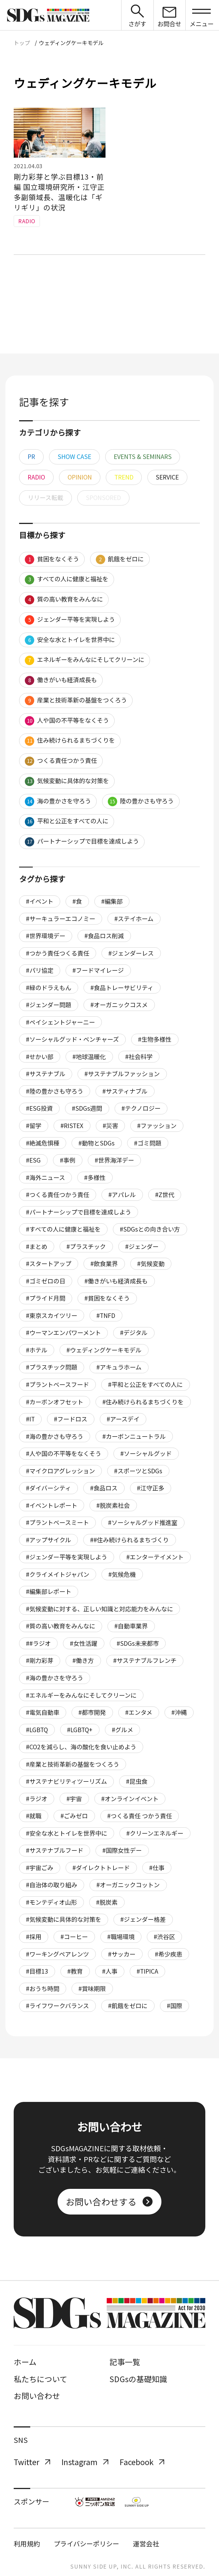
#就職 (33, 1815)
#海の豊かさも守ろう (54, 1436)
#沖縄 (179, 1712)
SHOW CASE (74, 456)
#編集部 (112, 901)
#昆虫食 (136, 1781)
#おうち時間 (42, 1988)
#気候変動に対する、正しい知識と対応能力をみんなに (99, 1608)
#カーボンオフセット (54, 1401)
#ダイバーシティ (48, 1488)
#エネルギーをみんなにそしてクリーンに (81, 1695)
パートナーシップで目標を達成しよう (82, 841)
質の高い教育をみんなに (64, 599)
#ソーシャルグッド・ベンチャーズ (72, 1039)
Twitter (32, 2461)
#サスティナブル (124, 1091)
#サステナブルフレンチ (145, 1660)
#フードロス (70, 1419)
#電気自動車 (42, 1712)
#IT (30, 1419)
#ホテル (36, 1350)
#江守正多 (150, 1488)
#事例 (67, 1160)
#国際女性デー (122, 1850)
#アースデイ (123, 1419)
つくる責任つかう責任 (61, 761)
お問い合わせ (37, 2395)
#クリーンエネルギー (154, 1833)
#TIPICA (147, 1971)
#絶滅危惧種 (42, 1143)
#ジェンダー (142, 1246)
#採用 (33, 1936)
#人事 (109, 1971)
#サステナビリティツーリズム (66, 1781)
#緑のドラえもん (48, 987)
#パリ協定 (39, 970)
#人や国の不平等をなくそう (63, 1453)
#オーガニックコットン (128, 1884)
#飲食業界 (104, 1263)
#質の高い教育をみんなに (60, 1626)
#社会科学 (139, 1056)
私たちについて (40, 2378)
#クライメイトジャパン (57, 1574)
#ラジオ (36, 1798)
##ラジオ (38, 1643)
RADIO (36, 477)
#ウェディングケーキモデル (103, 1350)
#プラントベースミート (57, 1522)
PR (31, 456)
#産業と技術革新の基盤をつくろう (72, 1764)
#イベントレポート (51, 1505)
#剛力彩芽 (39, 1660)
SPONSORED (103, 497)
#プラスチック (86, 1246)
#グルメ (122, 1729)
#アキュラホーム (118, 1367)
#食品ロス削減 (104, 935)
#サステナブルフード (54, 1850)
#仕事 (157, 1867)
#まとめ (36, 1246)
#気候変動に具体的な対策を (63, 1919)
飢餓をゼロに (120, 559)
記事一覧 (125, 2361)
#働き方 (83, 1660)
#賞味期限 (92, 1988)
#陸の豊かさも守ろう (54, 1091)
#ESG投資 (39, 1108)
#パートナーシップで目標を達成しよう (78, 1212)
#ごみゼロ (74, 1815)
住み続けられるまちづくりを (70, 740)
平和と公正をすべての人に (66, 821)
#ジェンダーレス (131, 953)
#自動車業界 (131, 1626)
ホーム (25, 2361)
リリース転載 (45, 497)
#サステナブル (45, 1073)
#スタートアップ (48, 1263)
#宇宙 (74, 1798)
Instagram (84, 2461)
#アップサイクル (48, 1539)
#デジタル (133, 1332)
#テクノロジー (141, 1108)
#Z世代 (164, 1194)
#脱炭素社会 (113, 1505)
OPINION (80, 477)
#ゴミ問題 (147, 1143)
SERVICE (167, 477)
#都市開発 (92, 1712)
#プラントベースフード (57, 1384)
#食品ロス (103, 1488)
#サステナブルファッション (122, 1073)
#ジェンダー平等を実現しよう (66, 1557)
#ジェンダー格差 (143, 1919)
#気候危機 (122, 1574)
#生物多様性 (154, 1039)
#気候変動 (151, 1263)
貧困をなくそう (52, 559)
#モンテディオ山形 (51, 1902)
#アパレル (122, 1194)
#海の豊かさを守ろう (54, 1677)
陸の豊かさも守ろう (141, 801)
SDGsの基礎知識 (138, 2378)
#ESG (33, 1160)
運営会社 (146, 2543)
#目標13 (37, 1971)
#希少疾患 (168, 1954)
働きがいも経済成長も (61, 680)
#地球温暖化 (89, 1056)
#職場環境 (121, 1936)
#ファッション (157, 1125)
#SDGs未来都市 (138, 1643)
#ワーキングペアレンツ (57, 1954)
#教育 (75, 1971)
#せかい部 (39, 1056)
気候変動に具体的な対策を (67, 781)
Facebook (141, 2461)
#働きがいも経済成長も (116, 1281)
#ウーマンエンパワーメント (63, 1332)
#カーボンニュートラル (134, 1436)
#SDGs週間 (87, 1108)
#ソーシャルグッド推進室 (142, 1522)
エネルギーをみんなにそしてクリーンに (84, 660)
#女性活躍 (83, 1643)
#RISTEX (71, 1125)
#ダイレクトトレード (101, 1867)
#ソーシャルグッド (146, 1453)
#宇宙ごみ (39, 1867)
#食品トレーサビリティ (121, 987)
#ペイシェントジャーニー (60, 1022)
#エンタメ (138, 1712)
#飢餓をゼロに (127, 2005)
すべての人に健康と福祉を (66, 579)
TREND (123, 477)
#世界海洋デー (114, 1160)
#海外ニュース (45, 1177)
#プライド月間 (45, 1298)
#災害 (110, 1125)
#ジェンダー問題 (48, 1004)
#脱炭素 (106, 1902)
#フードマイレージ (98, 970)
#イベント (39, 901)
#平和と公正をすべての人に (145, 1384)
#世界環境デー (45, 935)
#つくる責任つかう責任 (57, 1194)
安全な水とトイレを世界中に (70, 640)
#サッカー (121, 1954)
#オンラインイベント (130, 1798)
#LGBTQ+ (79, 1729)
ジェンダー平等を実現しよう (70, 620)
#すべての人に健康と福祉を (63, 1229)
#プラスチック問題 (51, 1367)
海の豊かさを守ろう (58, 801)
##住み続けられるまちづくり (129, 1539)
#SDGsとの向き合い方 (150, 1229)
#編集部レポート (48, 1591)
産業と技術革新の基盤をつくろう (76, 700)
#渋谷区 (164, 1936)
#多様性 (95, 1177)
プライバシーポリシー (86, 2543)
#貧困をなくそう (107, 1298)
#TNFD (105, 1315)
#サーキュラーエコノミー (60, 918)
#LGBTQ (37, 1729)
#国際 (174, 2005)
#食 (77, 901)
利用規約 (27, 2543)
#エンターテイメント (155, 1557)
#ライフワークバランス (57, 2005)
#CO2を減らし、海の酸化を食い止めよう (81, 1746)
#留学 (33, 1125)
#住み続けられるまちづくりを (143, 1401)
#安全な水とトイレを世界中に (66, 1833)
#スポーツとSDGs (138, 1470)
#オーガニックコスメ (119, 1004)
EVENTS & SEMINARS (143, 456)
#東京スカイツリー (51, 1315)
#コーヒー (74, 1936)
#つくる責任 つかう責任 (139, 1815)
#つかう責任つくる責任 (57, 953)
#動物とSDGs (96, 1143)
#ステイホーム (133, 918)
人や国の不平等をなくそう (67, 721)
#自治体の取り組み (51, 1884)
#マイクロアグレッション (60, 1470)
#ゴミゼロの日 (45, 1281)
